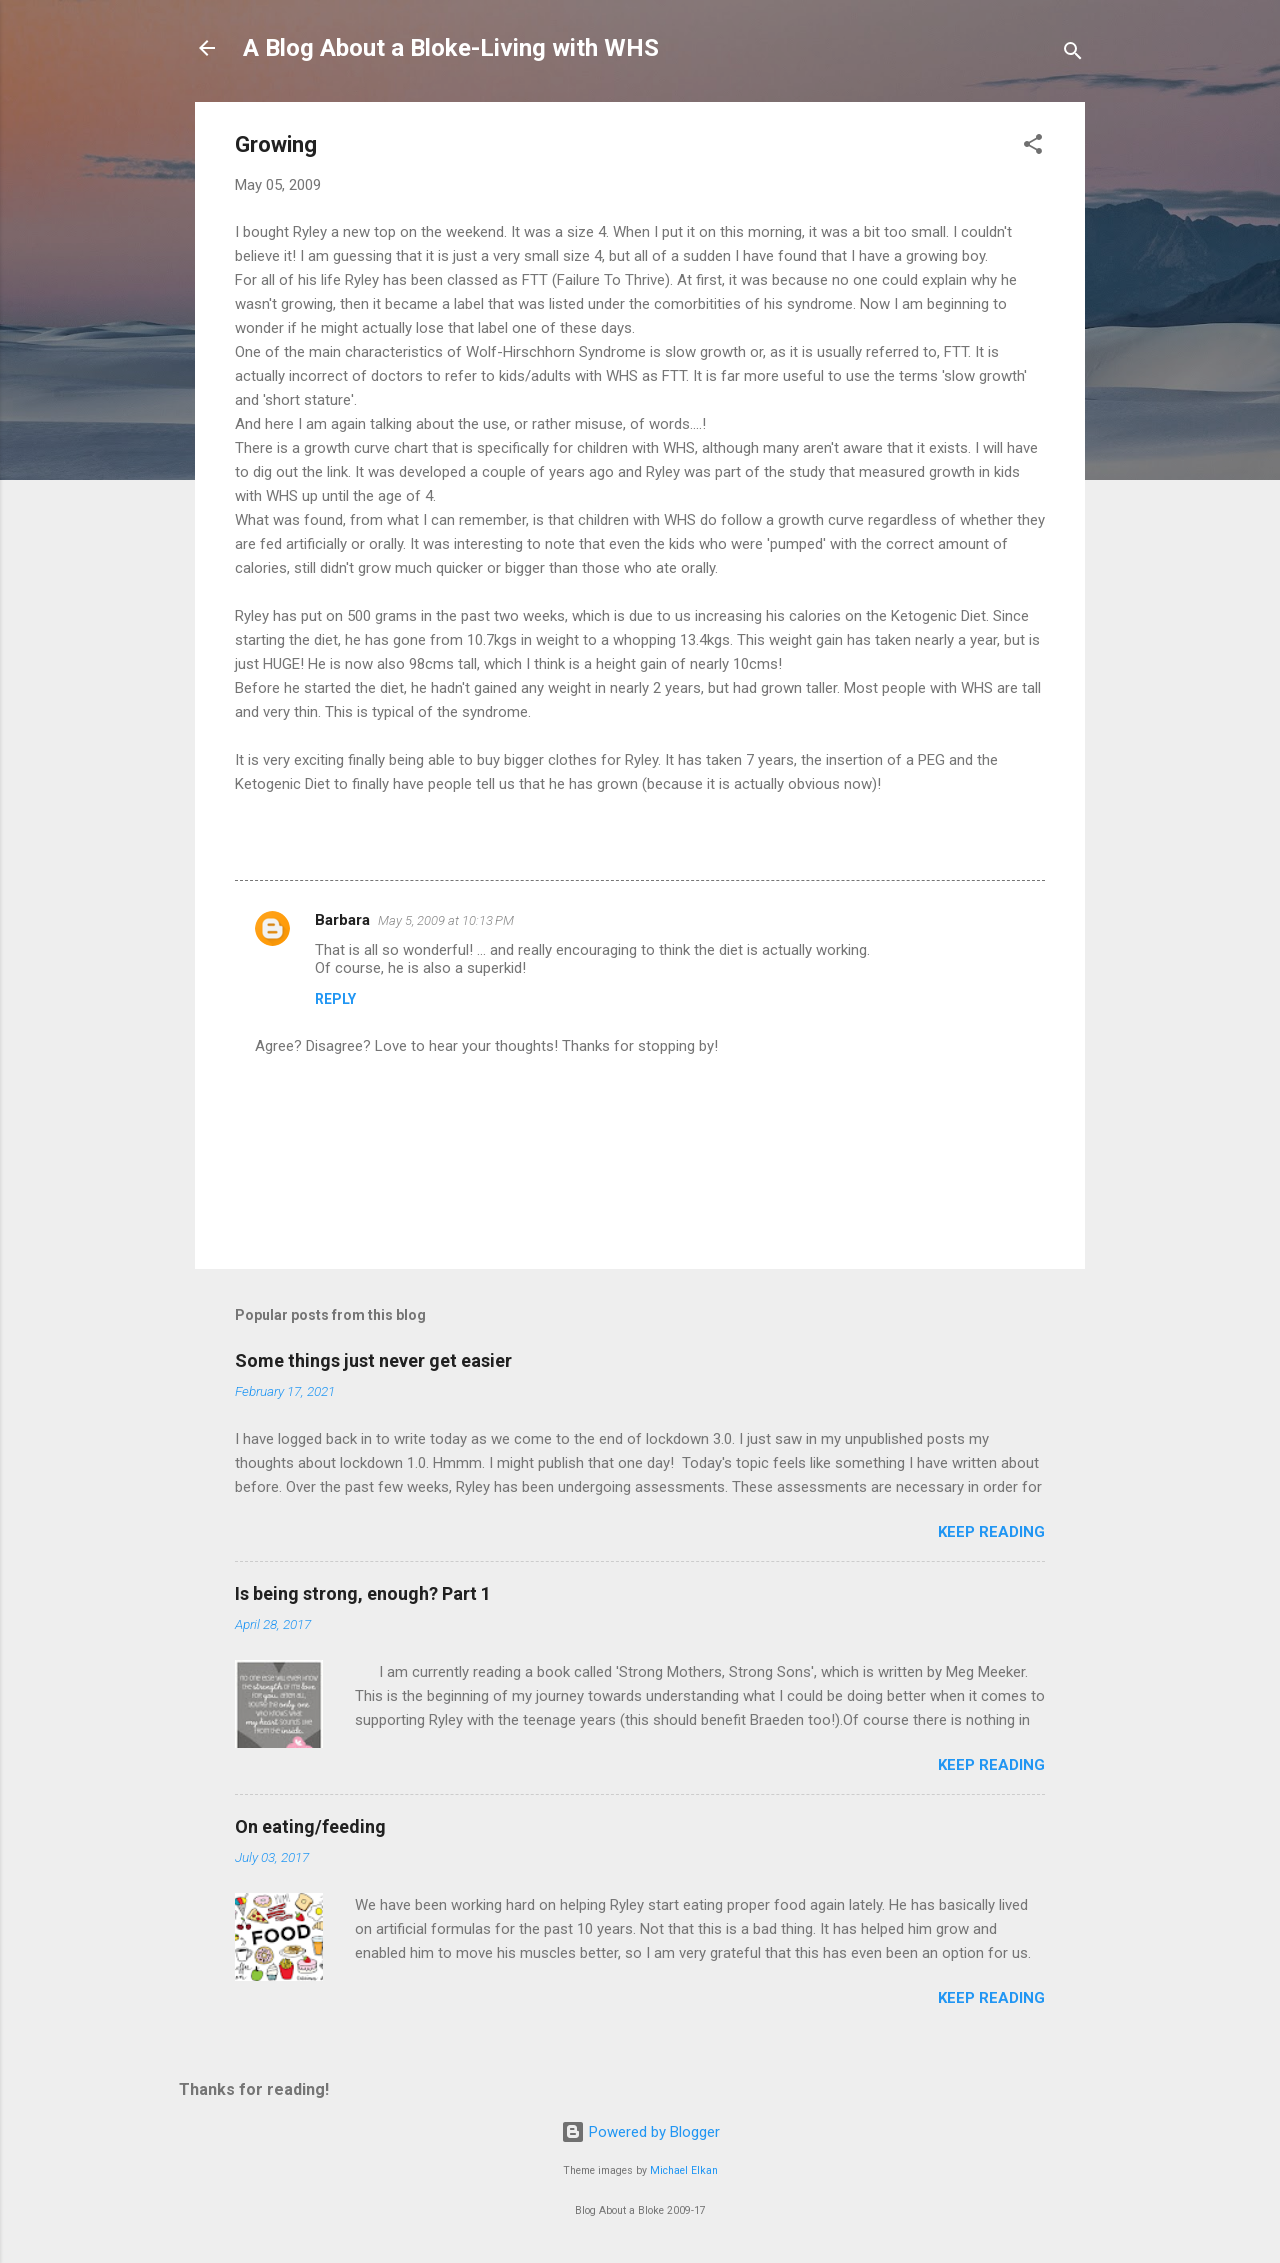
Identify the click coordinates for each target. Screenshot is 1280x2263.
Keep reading (991, 1532)
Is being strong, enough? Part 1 (363, 1593)
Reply (335, 999)
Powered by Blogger (640, 2132)
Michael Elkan (684, 2170)
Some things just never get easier (373, 1360)
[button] (1033, 147)
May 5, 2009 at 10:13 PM (446, 920)
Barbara (342, 920)
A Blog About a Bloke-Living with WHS (451, 48)
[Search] (1073, 54)
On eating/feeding (310, 1826)
